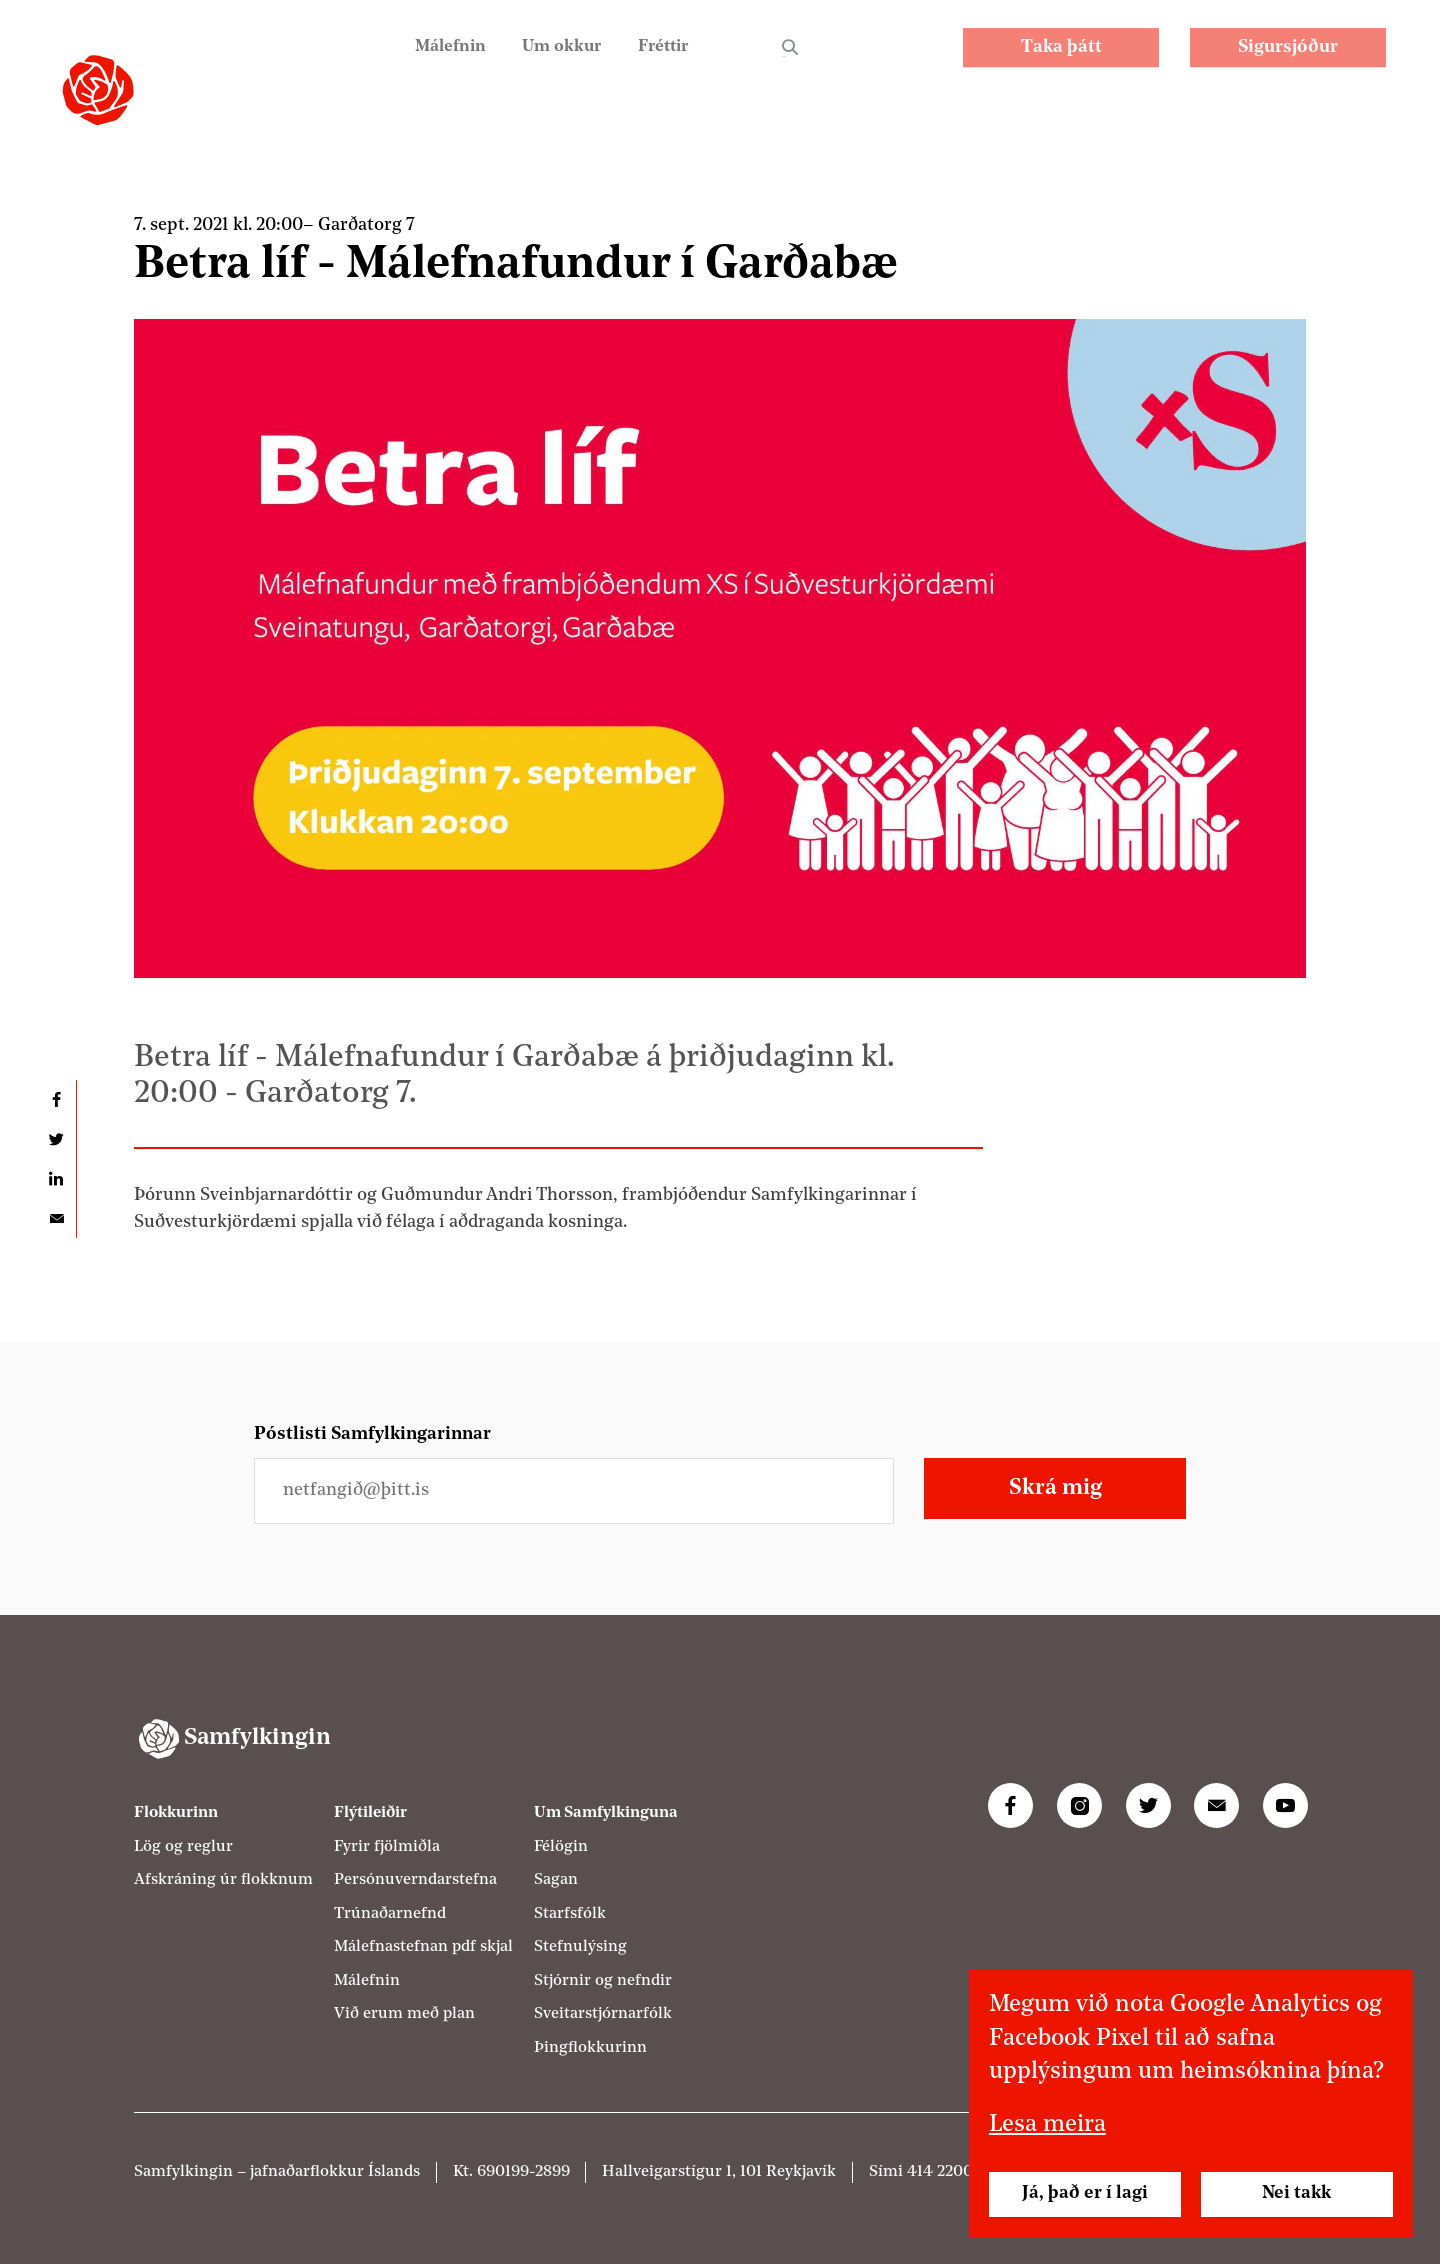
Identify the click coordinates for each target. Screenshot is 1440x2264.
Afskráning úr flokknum (223, 1880)
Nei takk (1296, 2193)
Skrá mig (1055, 1488)
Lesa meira (1047, 2125)
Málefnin (435, 60)
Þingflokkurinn (590, 2048)
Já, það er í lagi (1085, 2193)
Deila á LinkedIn (55, 1178)
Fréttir (659, 60)
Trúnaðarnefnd (390, 1914)
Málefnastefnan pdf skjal (423, 1947)
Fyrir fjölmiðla (387, 1847)
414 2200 (940, 2172)
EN (916, 60)
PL (863, 60)
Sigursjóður (1288, 61)
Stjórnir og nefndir (603, 1981)
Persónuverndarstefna (415, 1880)
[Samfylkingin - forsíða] (98, 90)
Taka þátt (1061, 61)
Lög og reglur (183, 1847)
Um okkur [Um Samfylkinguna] (552, 60)
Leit (790, 62)
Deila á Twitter (55, 1139)
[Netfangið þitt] (574, 1490)
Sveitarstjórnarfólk (603, 2014)
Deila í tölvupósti (55, 1218)
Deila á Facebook (55, 1099)
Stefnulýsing (580, 1947)
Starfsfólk (570, 1914)
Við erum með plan (404, 2014)
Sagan (556, 1880)
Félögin (561, 1847)
